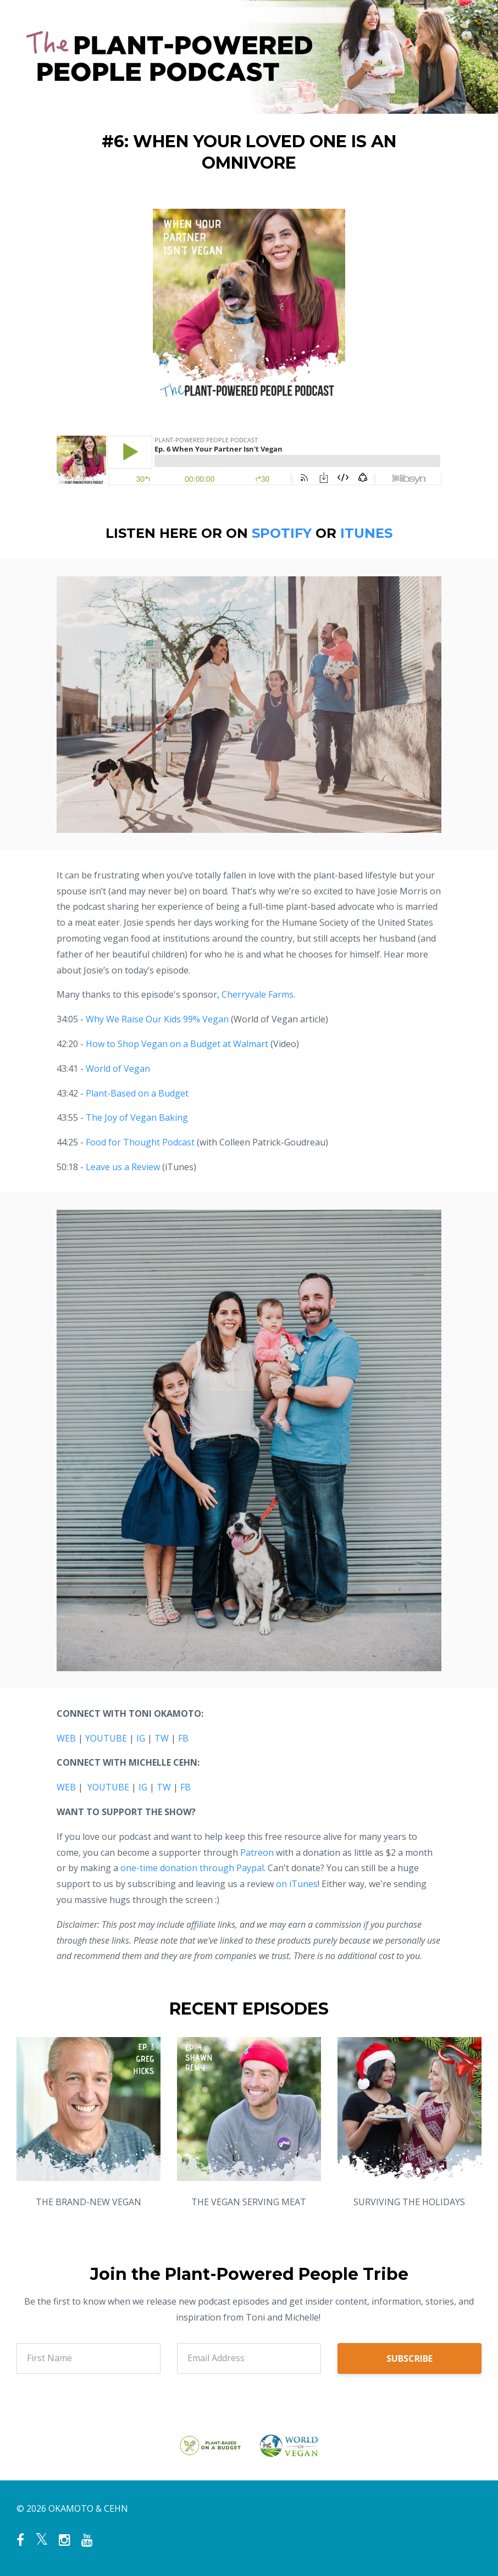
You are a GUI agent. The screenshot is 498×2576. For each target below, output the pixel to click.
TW (161, 1738)
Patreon (257, 1852)
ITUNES (366, 533)
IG (140, 1738)
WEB (66, 1738)
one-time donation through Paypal (192, 1868)
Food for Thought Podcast (140, 1142)
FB (183, 1738)
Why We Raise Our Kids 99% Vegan (157, 1019)
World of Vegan (118, 1068)
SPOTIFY (282, 533)
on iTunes (297, 1884)
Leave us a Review (123, 1167)
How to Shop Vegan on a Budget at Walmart (177, 1044)
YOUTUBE (106, 1738)
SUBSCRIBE (409, 2358)
